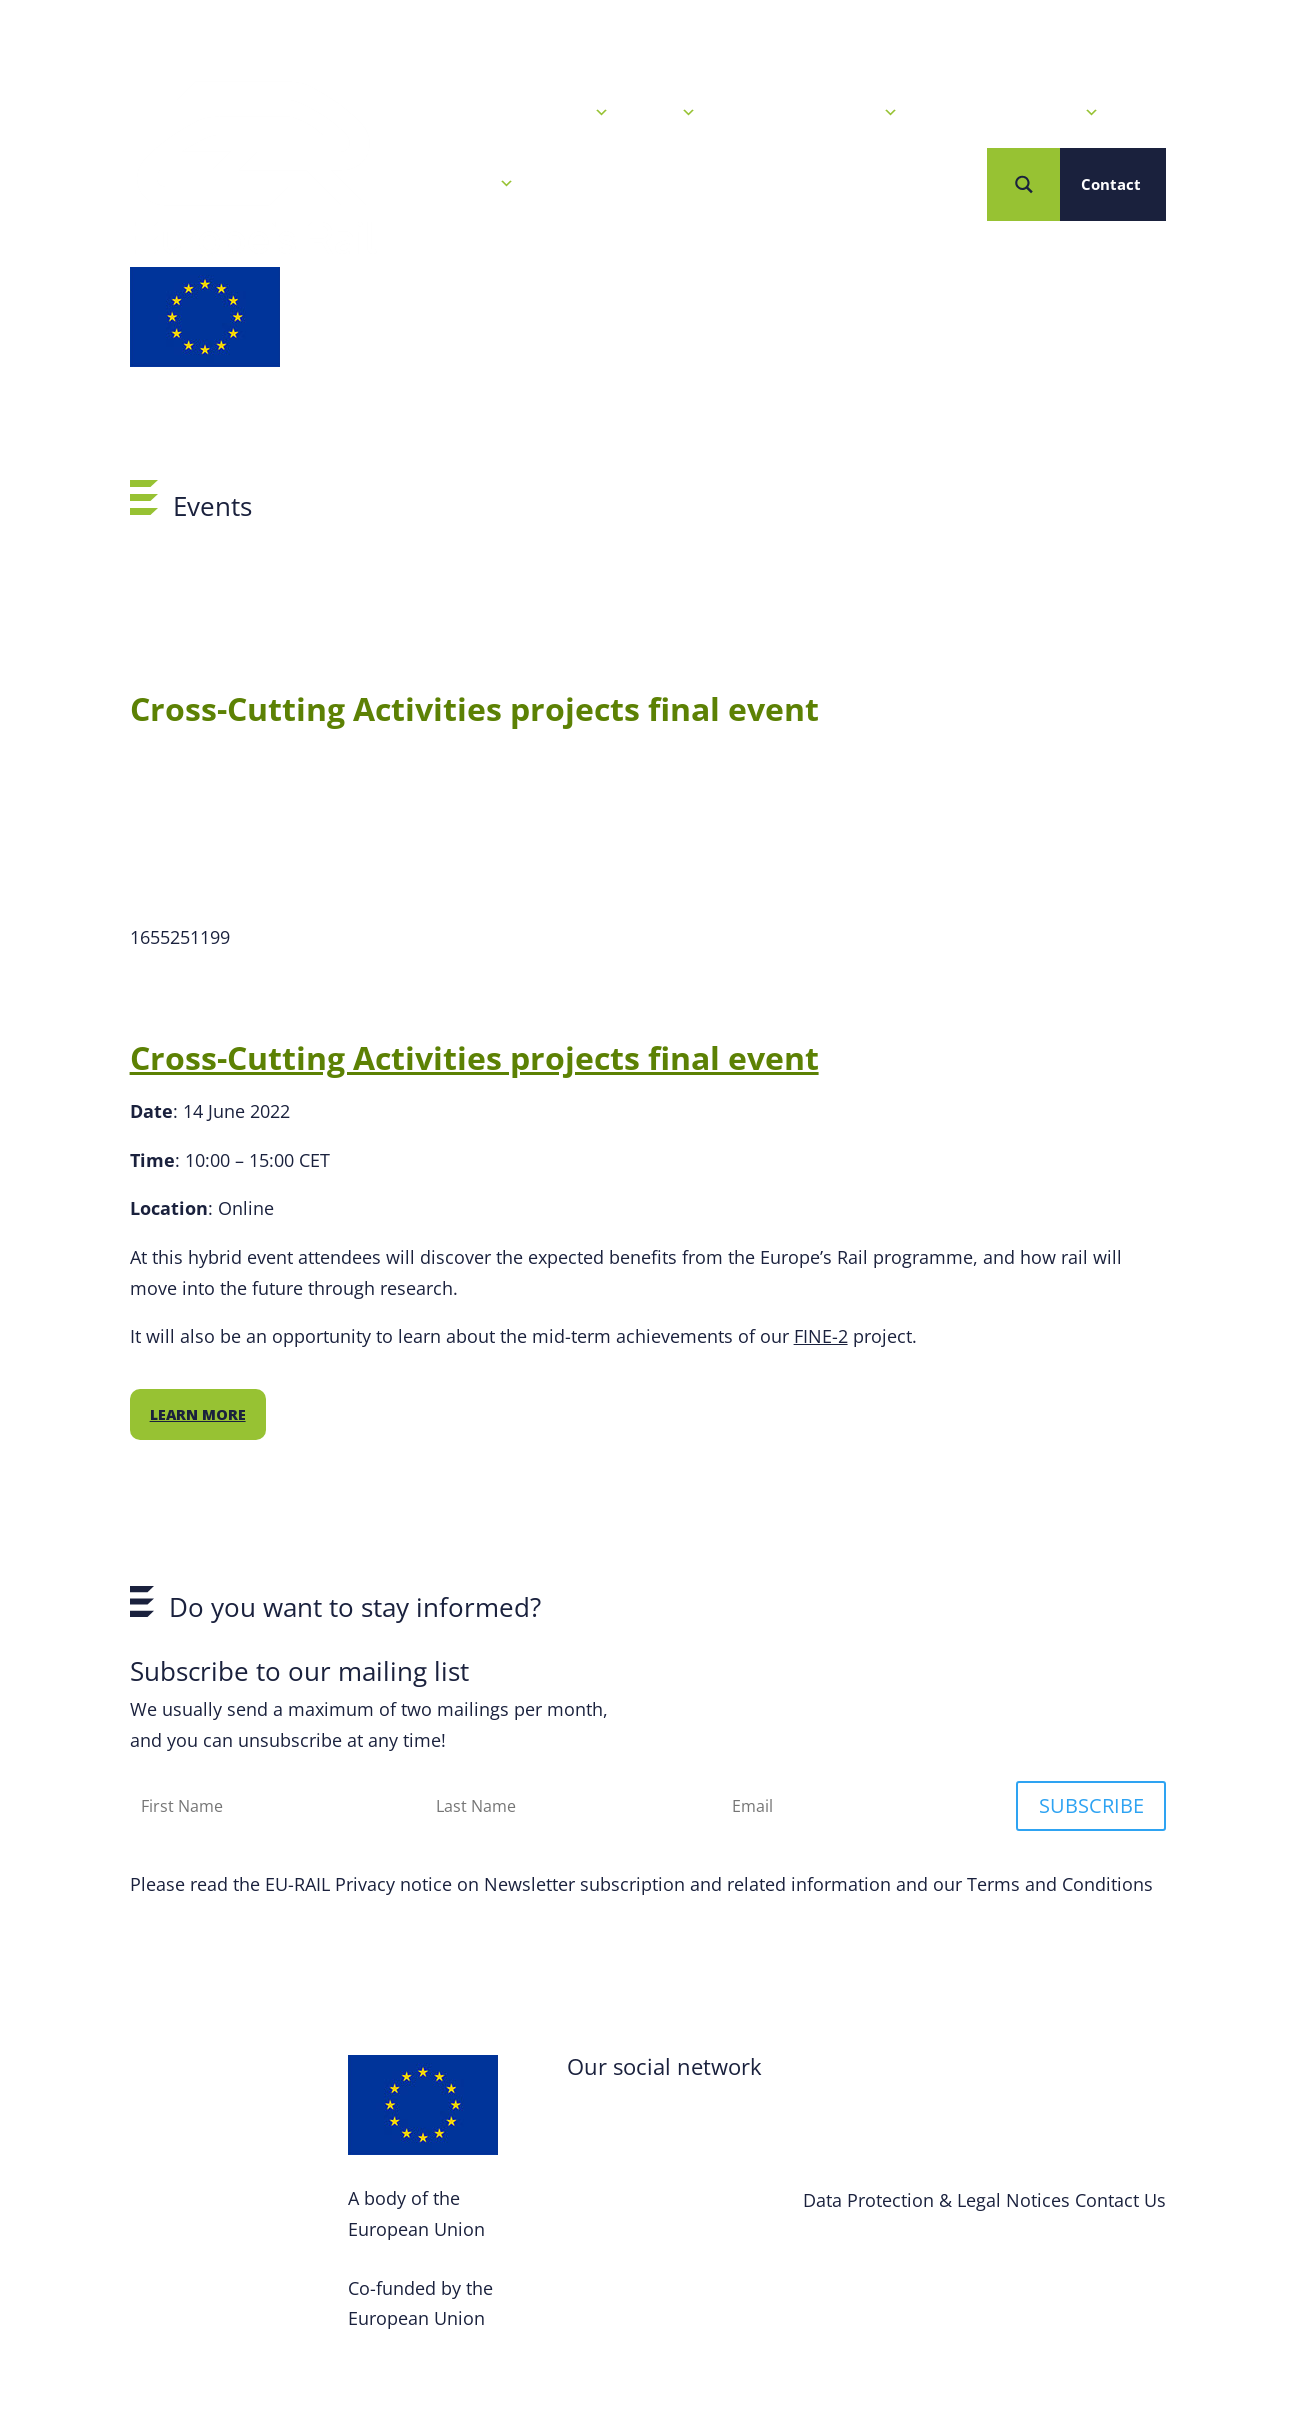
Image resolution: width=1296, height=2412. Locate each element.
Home (426, 113)
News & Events (543, 113)
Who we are (459, 184)
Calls (667, 113)
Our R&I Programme (812, 113)
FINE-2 (821, 1336)
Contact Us (1120, 2200)
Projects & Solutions (1013, 113)
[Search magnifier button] (1023, 184)
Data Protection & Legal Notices (936, 2200)
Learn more (198, 1414)
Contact (1111, 184)
